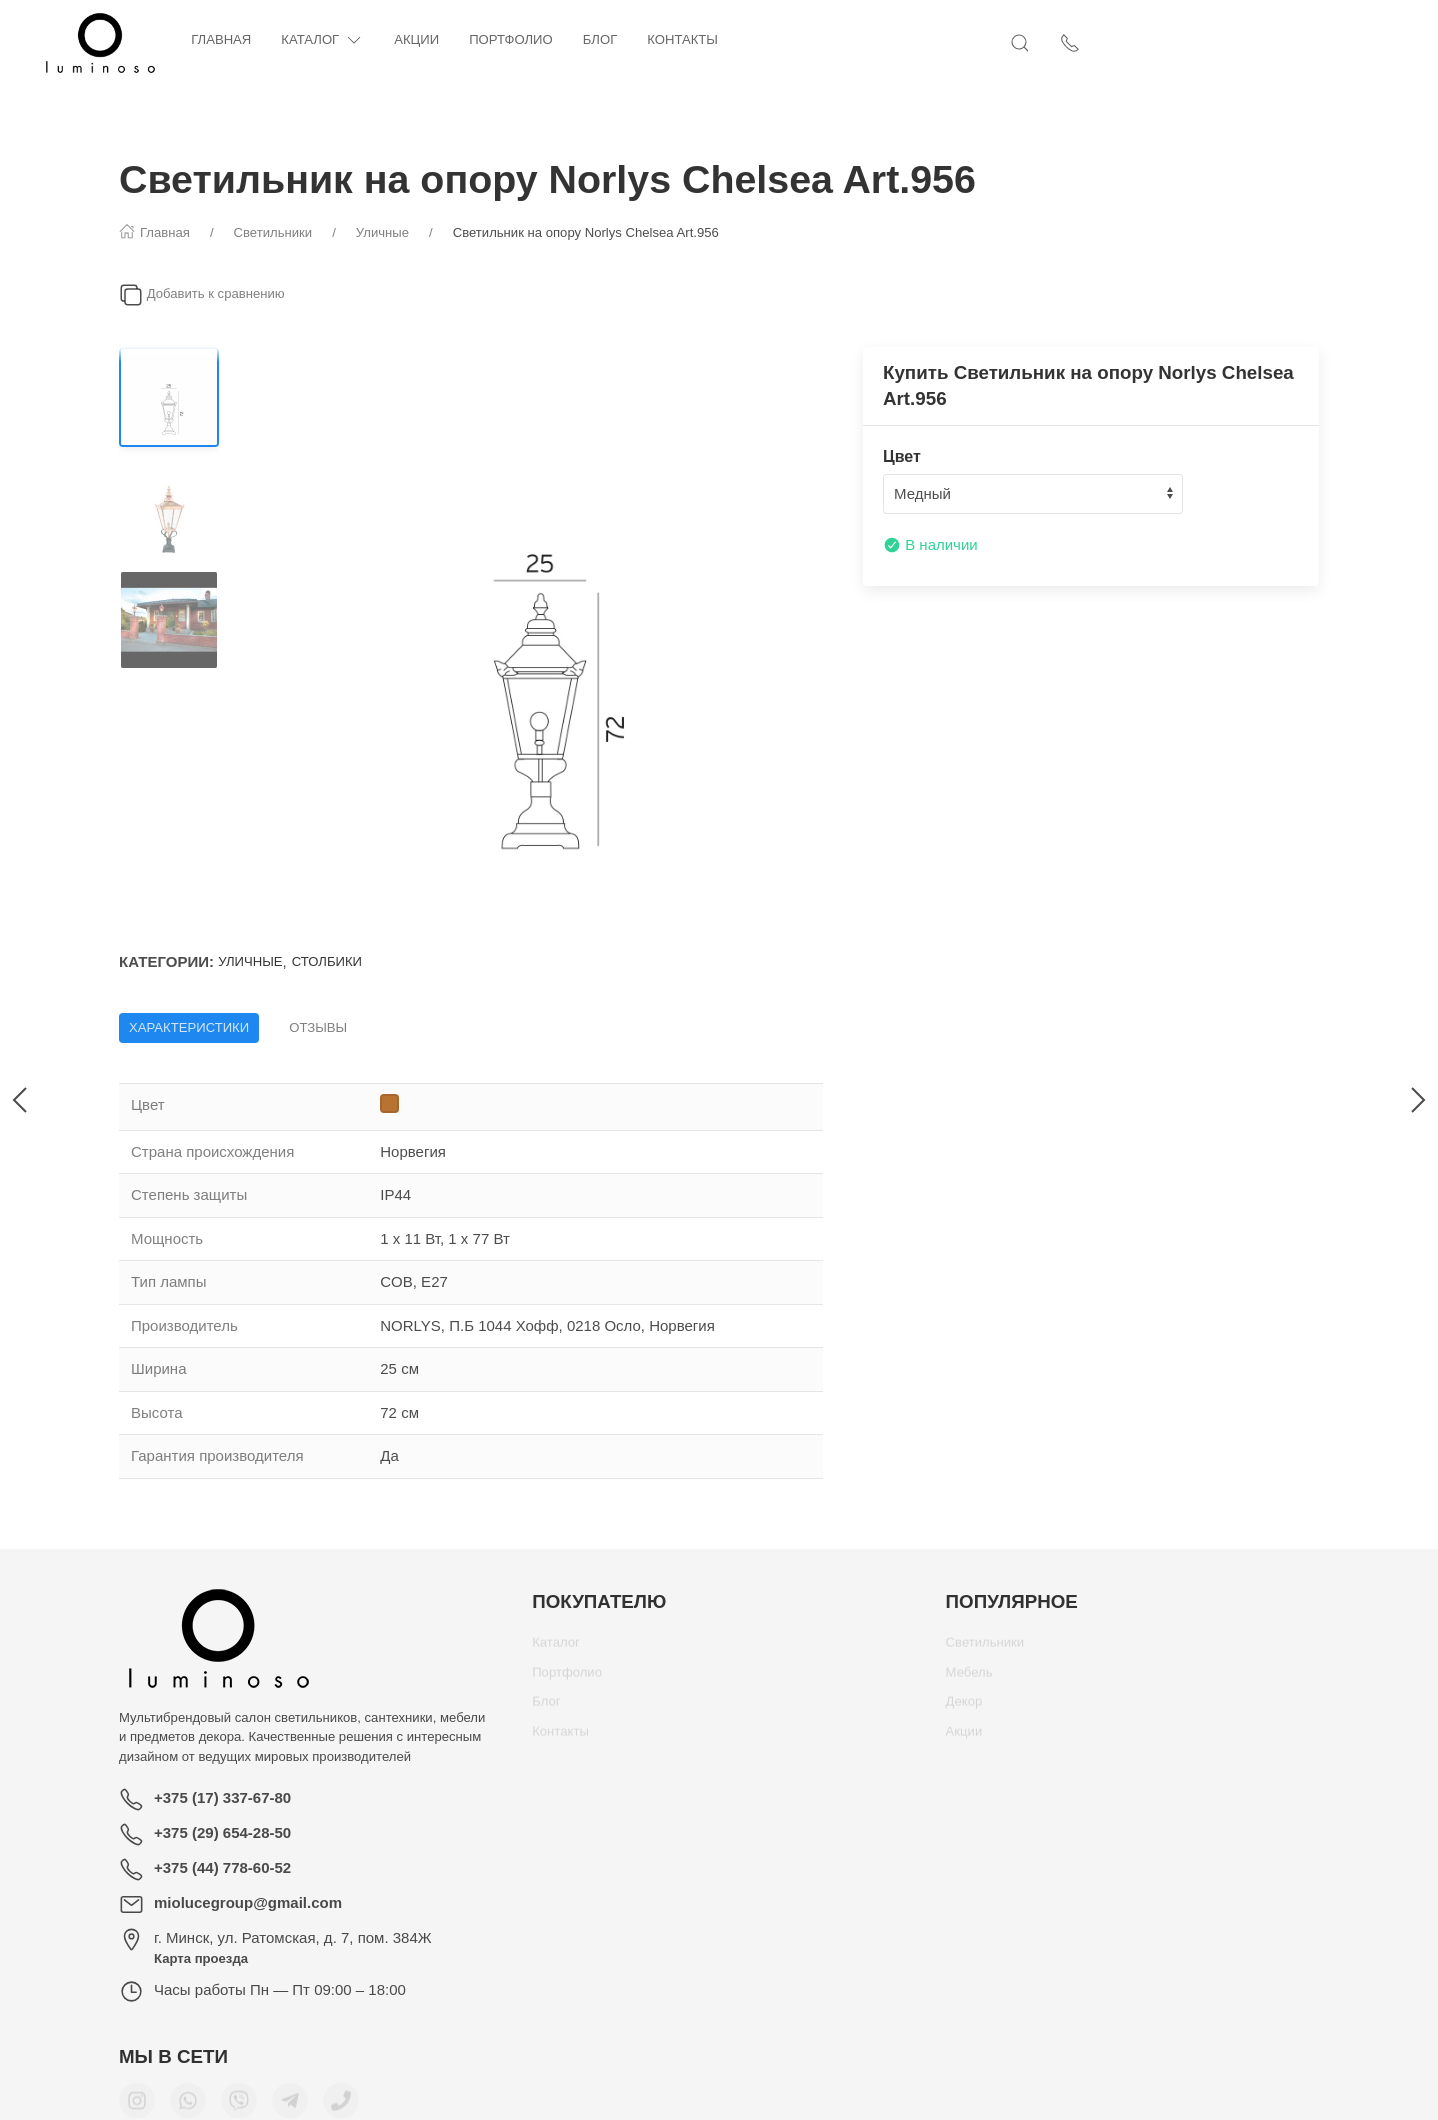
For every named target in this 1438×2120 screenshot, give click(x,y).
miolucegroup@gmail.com (248, 1902)
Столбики (327, 961)
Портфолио (590, 39)
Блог (679, 39)
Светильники (985, 1649)
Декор (964, 1708)
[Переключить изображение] (169, 397)
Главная (300, 39)
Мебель (969, 1679)
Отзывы (318, 1027)
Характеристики (189, 1027)
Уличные (250, 961)
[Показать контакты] (1309, 43)
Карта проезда (201, 1958)
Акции (495, 39)
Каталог (401, 40)
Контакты (761, 39)
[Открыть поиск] (1259, 43)
